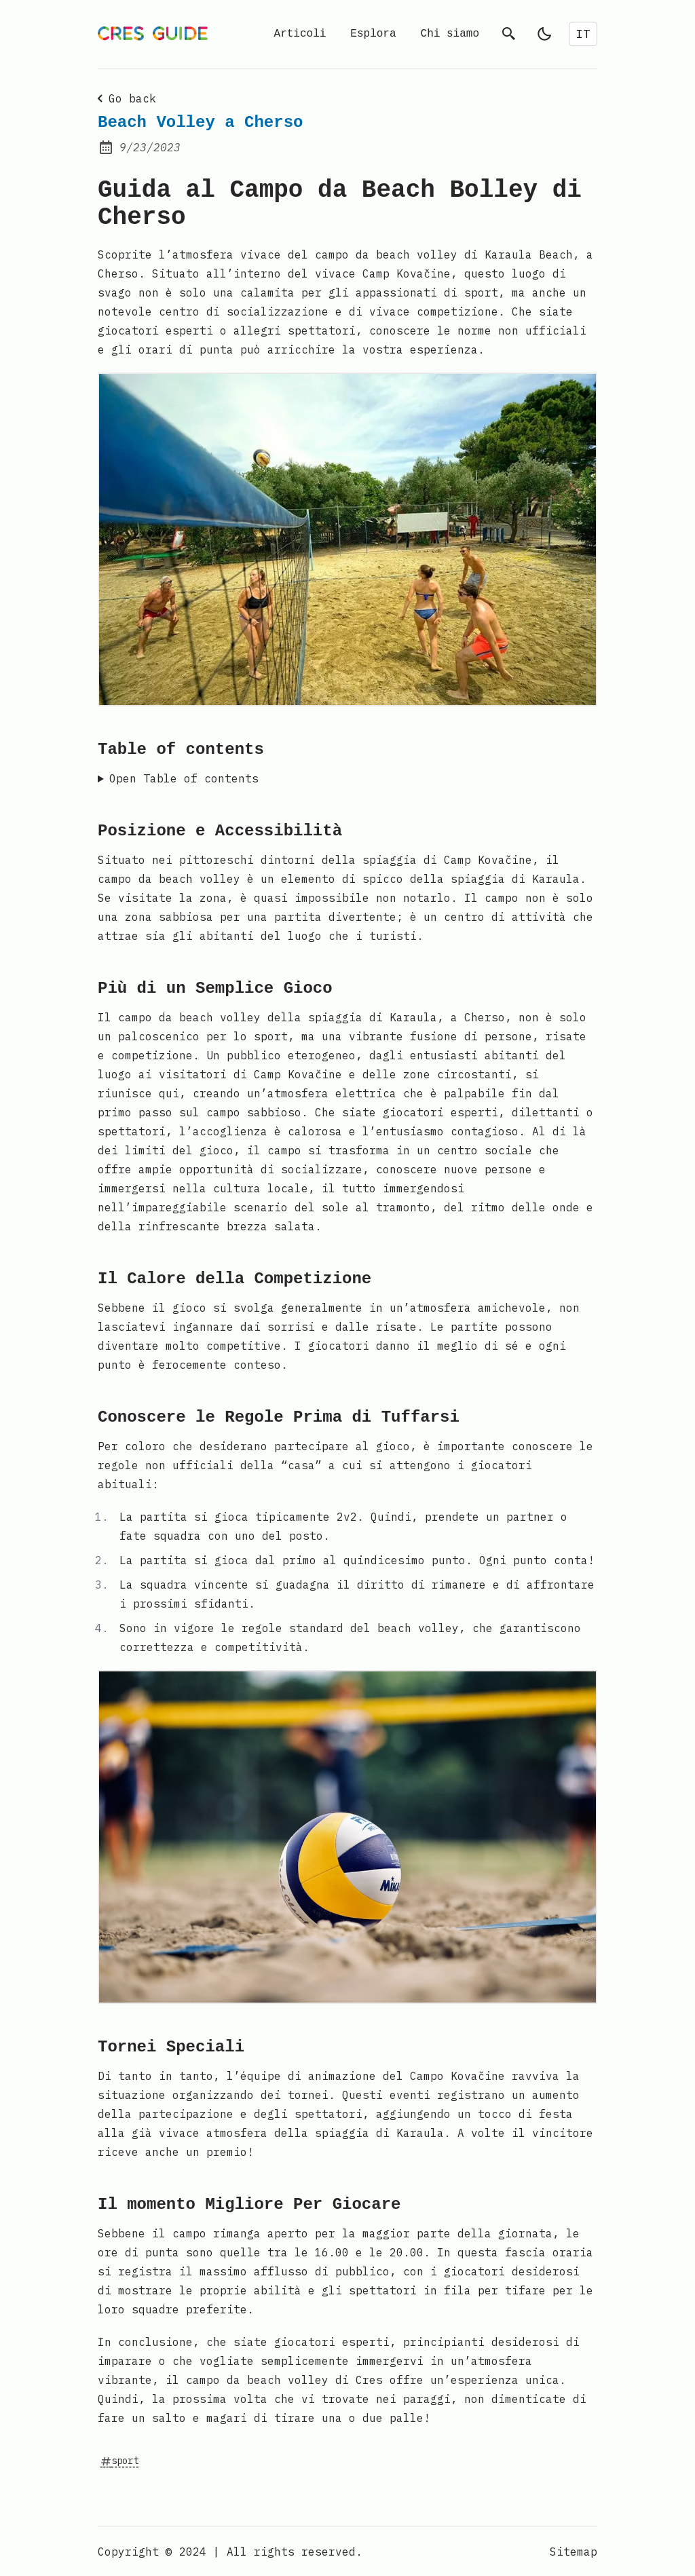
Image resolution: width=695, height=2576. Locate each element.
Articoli (300, 33)
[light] (544, 34)
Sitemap (573, 2551)
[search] (509, 33)
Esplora (373, 33)
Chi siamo (450, 33)
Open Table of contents (184, 778)
